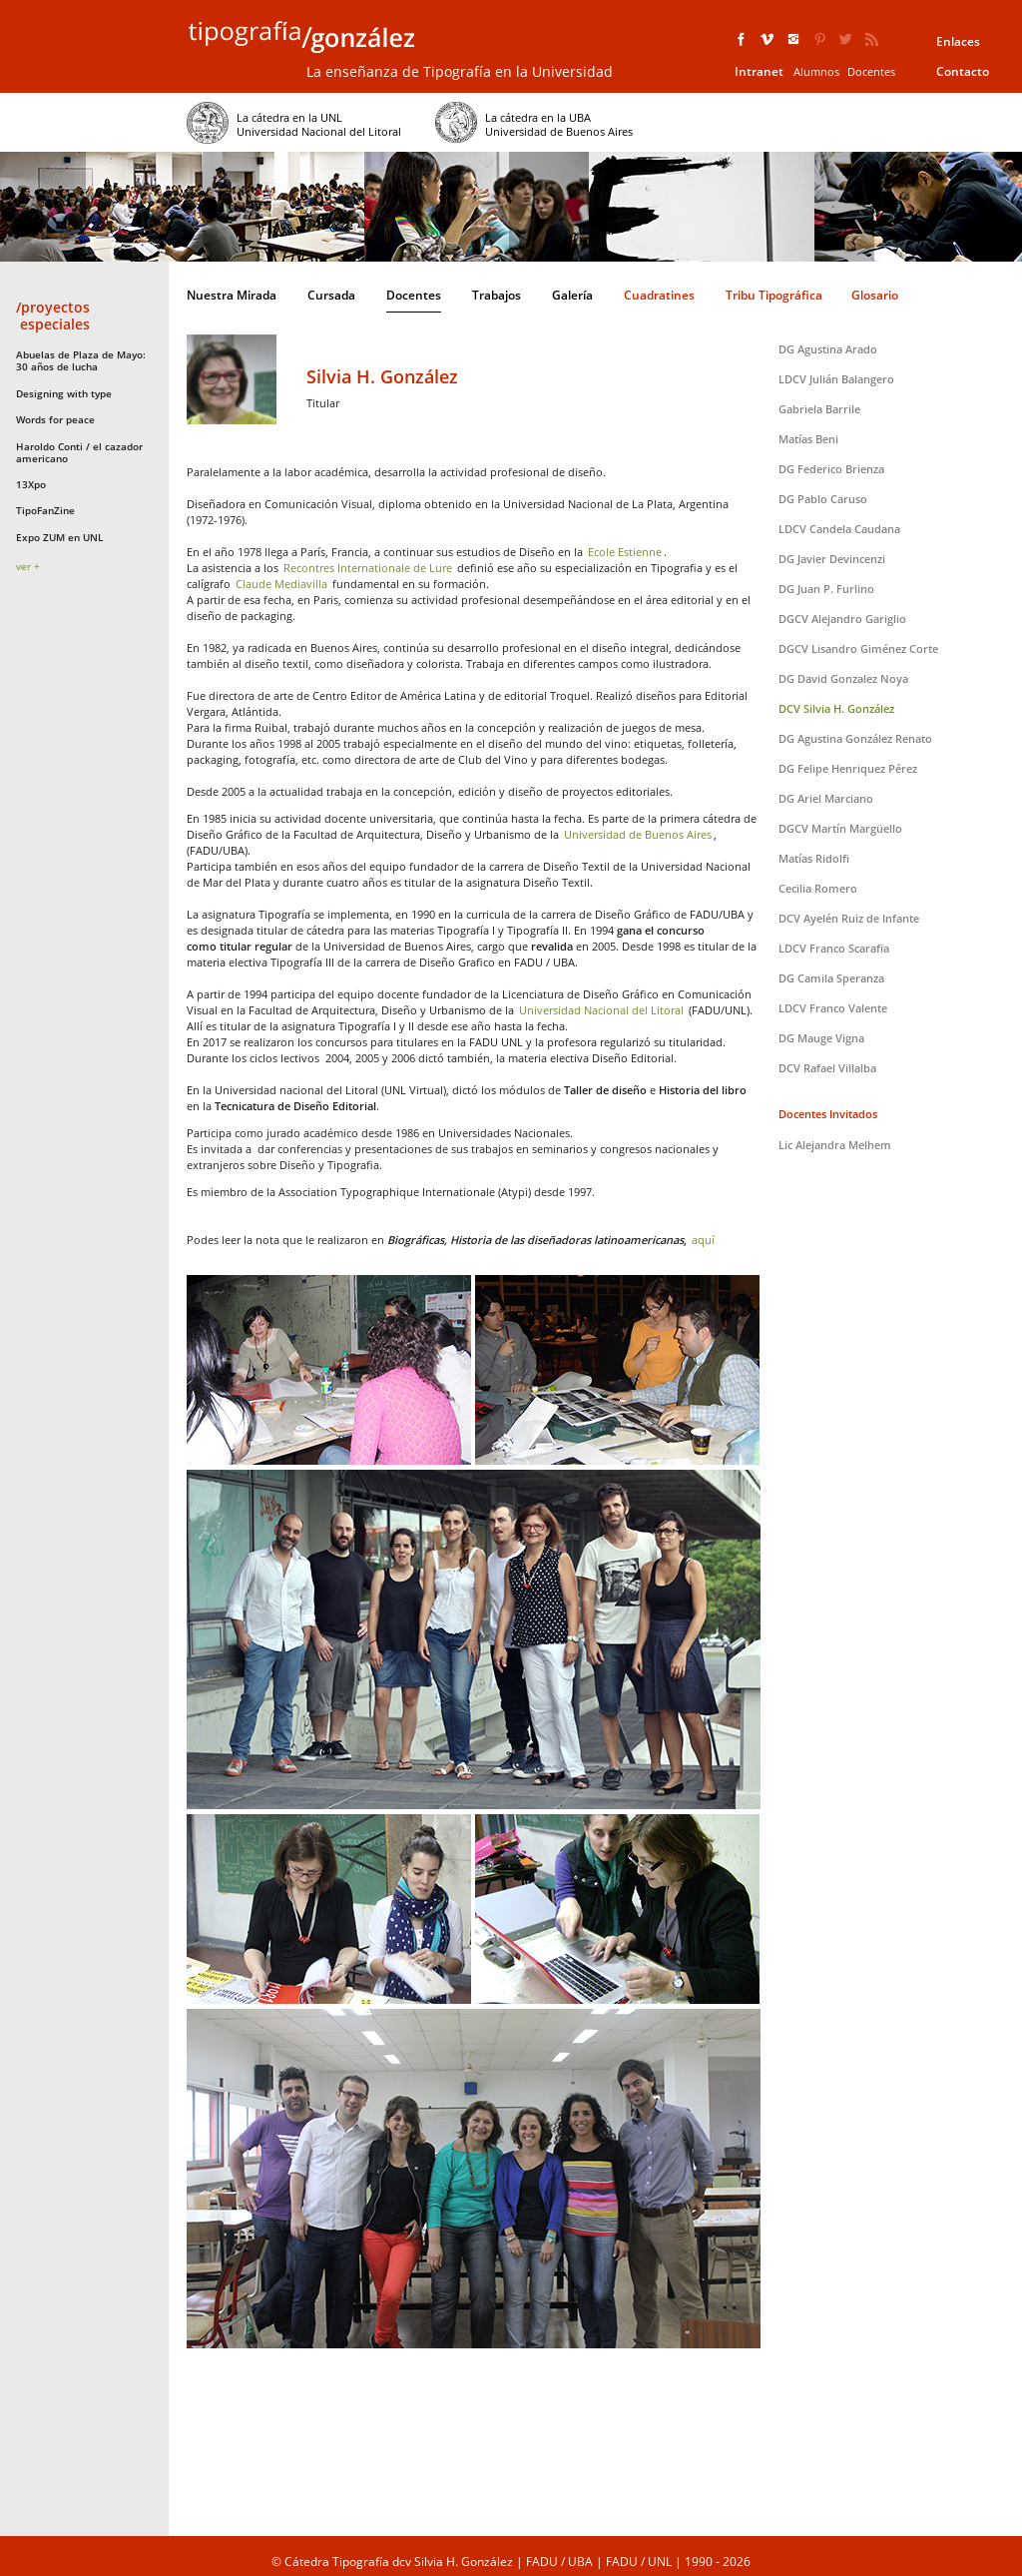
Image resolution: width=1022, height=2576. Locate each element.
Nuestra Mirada (231, 295)
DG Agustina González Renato (855, 738)
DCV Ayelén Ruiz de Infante (848, 918)
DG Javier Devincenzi (831, 558)
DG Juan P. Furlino (826, 588)
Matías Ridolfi (813, 858)
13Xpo (31, 484)
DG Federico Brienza (831, 468)
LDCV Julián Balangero (836, 378)
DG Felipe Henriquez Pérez (847, 768)
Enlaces (958, 41)
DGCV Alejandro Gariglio (842, 618)
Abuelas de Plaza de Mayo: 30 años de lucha (81, 360)
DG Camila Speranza (831, 977)
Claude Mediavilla (281, 583)
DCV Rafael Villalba (827, 1067)
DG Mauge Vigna (821, 1037)
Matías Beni (808, 438)
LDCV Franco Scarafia (833, 948)
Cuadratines (659, 295)
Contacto (962, 71)
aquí (703, 1239)
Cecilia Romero (817, 888)
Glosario (874, 295)
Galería (572, 295)
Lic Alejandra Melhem (834, 1144)
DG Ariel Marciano (825, 798)
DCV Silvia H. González (836, 708)
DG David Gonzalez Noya (843, 678)
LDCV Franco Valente (832, 1007)
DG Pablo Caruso (822, 498)
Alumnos (816, 71)
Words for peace (55, 419)
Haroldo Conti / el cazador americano (79, 452)
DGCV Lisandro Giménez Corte (858, 648)
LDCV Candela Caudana (839, 528)
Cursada (331, 295)
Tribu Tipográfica (774, 295)
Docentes (871, 71)
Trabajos (496, 295)
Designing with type (64, 393)
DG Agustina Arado (827, 348)
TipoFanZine (45, 510)
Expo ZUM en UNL (59, 537)
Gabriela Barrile (819, 408)
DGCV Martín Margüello (840, 828)
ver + (28, 566)
